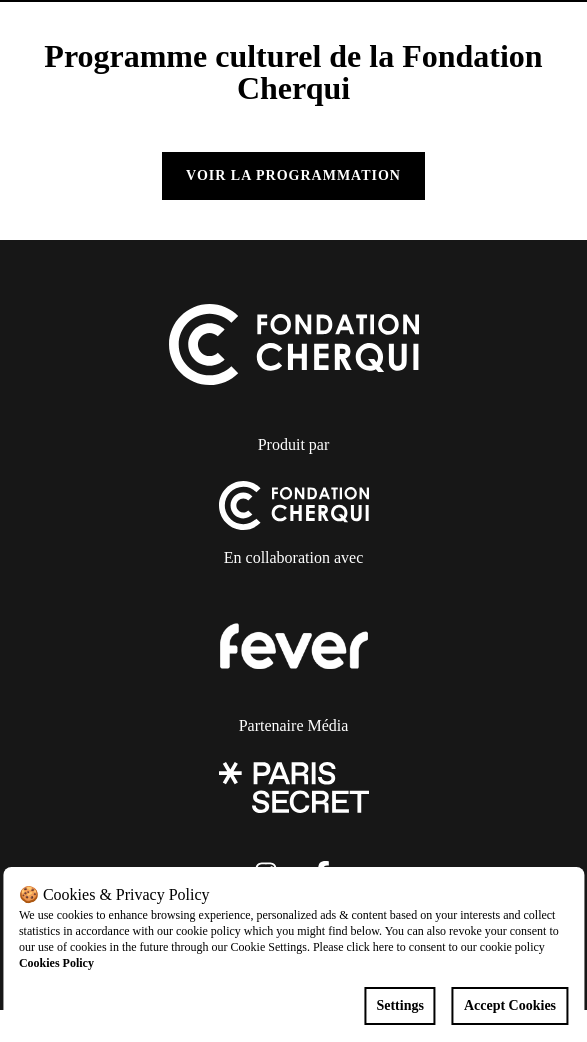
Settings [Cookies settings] (399, 1005)
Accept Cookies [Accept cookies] (510, 1005)
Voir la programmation (293, 175)
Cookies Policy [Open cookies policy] (56, 963)
